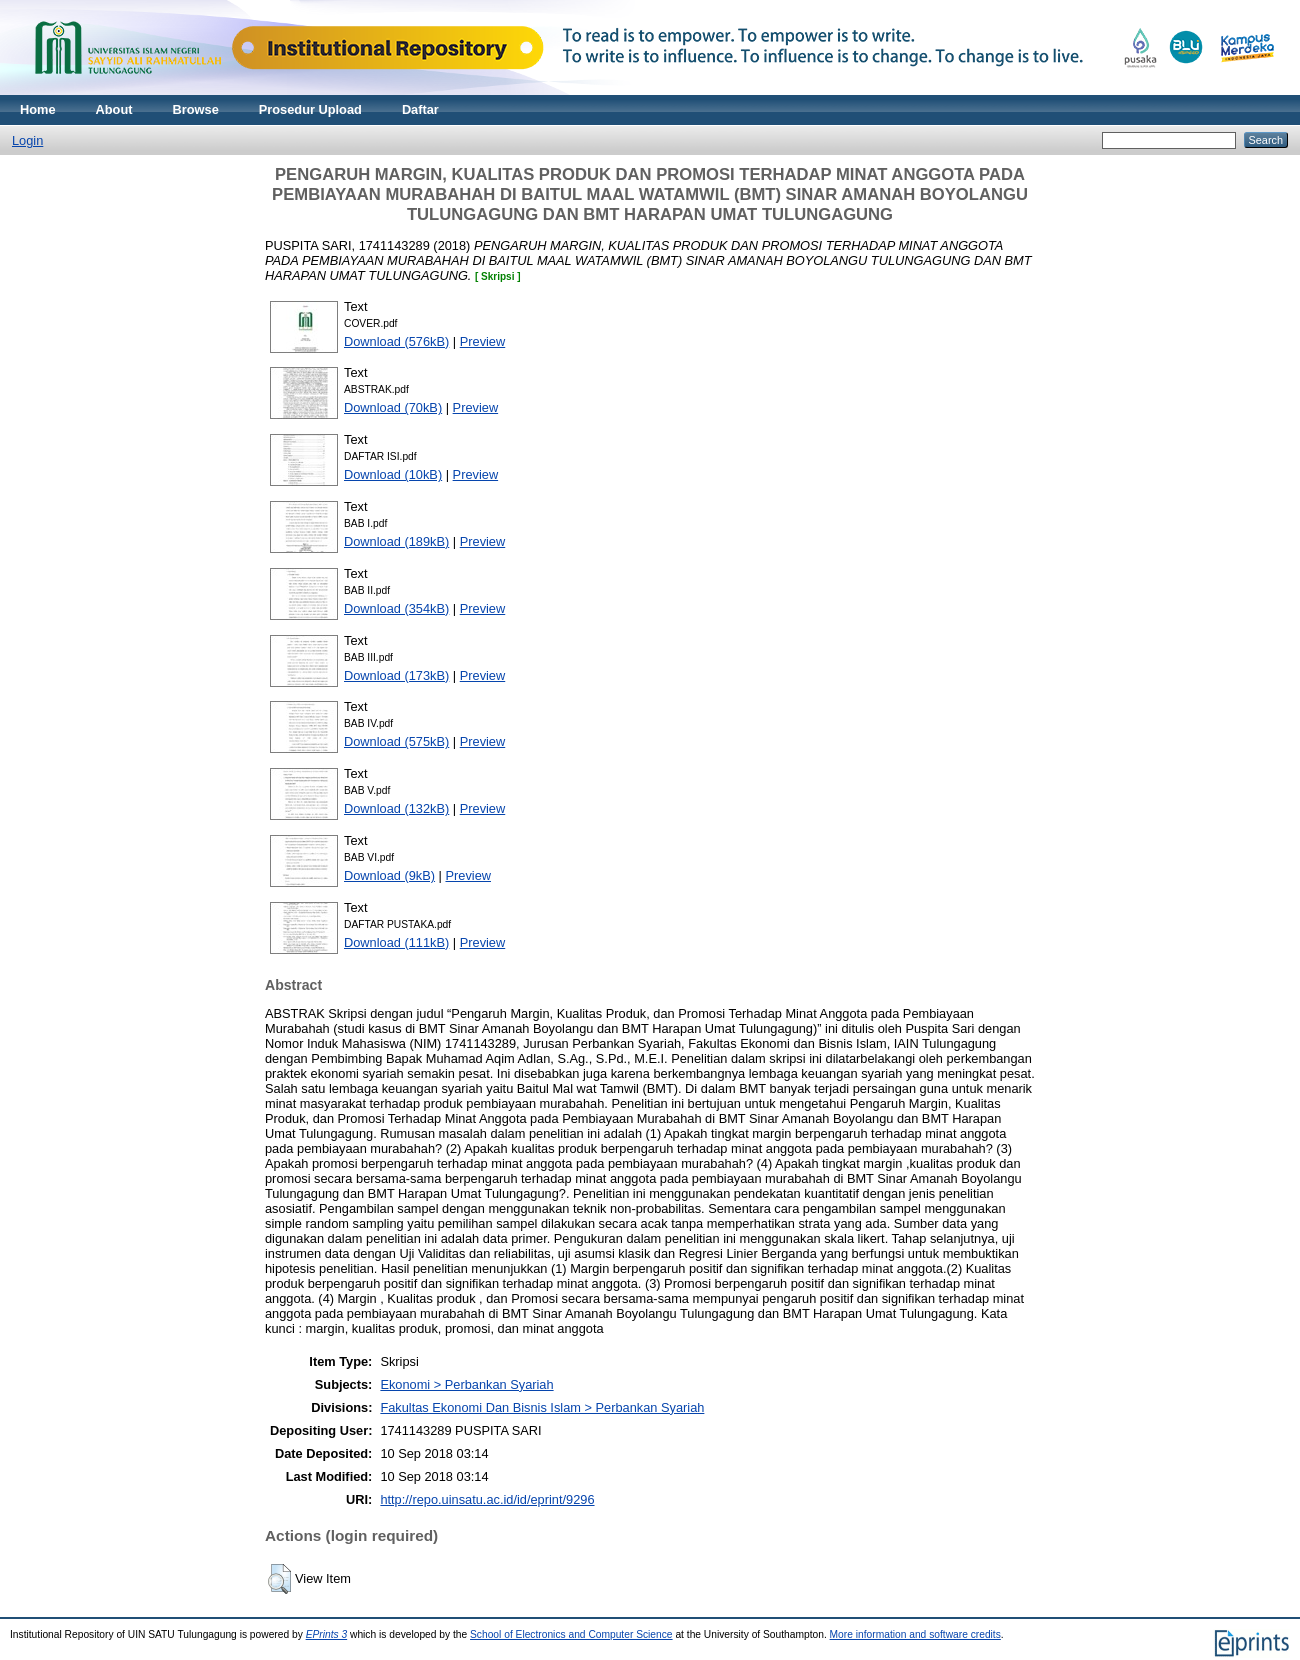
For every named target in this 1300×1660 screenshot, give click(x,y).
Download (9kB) (389, 875)
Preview (483, 341)
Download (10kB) (393, 474)
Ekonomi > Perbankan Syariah (466, 1384)
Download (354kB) (396, 608)
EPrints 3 (327, 1634)
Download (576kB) (396, 341)
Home (38, 109)
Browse (196, 109)
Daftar (420, 109)
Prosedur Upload (310, 109)
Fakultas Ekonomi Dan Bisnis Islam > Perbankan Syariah (542, 1407)
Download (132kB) (396, 808)
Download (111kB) (396, 942)
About (114, 109)
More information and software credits (915, 1634)
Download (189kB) (396, 541)
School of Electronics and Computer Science (571, 1634)
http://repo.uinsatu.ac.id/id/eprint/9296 (487, 1499)
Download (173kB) (396, 675)
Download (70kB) (393, 407)
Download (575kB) (396, 741)
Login (27, 140)
